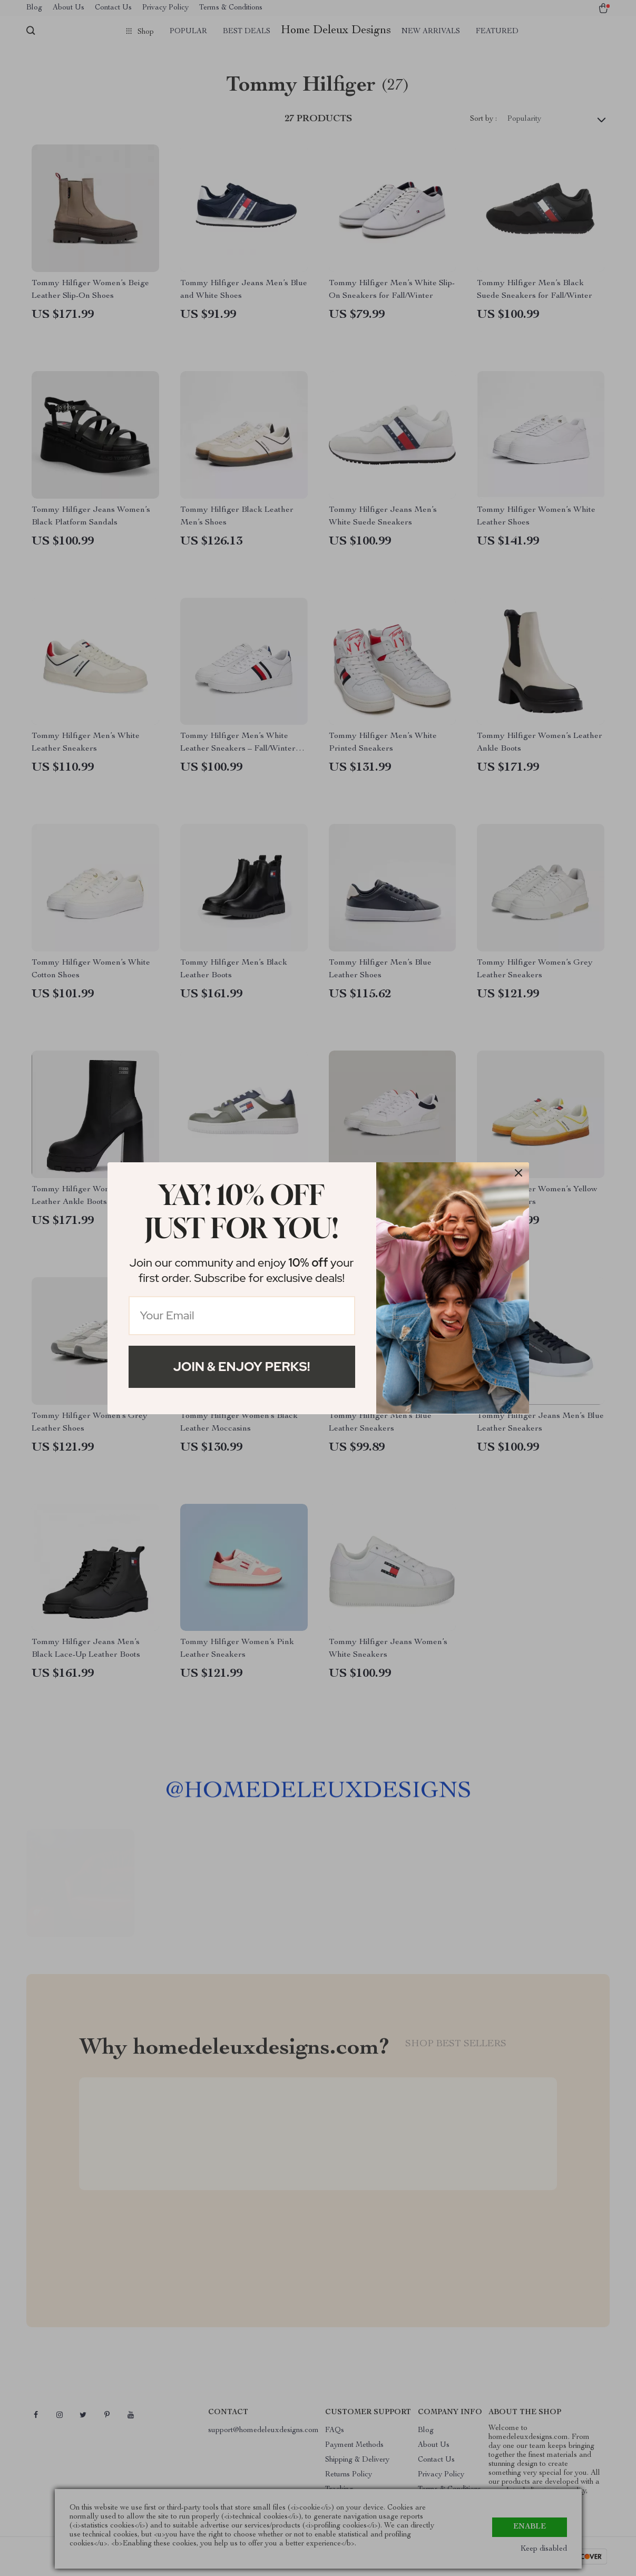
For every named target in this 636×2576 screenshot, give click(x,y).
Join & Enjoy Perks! (241, 1366)
